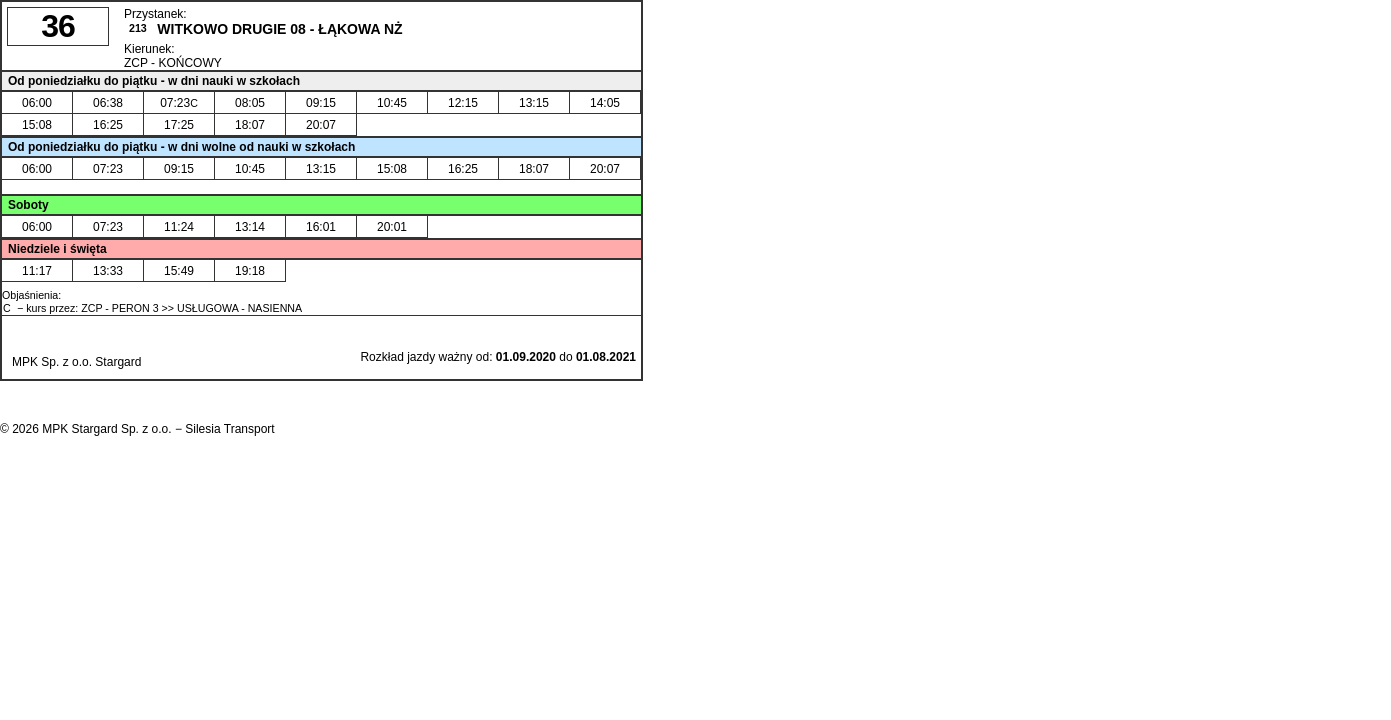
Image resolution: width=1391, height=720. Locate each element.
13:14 (250, 227)
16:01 (321, 227)
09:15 (321, 103)
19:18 (250, 271)
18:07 (250, 125)
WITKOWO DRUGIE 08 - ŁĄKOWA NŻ (279, 29)
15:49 (179, 271)
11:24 (179, 227)
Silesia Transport (229, 429)
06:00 (37, 103)
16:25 (108, 125)
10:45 (392, 103)
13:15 (534, 103)
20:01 (392, 227)
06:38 (108, 103)
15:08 (37, 125)
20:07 (321, 125)
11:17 (37, 271)
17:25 (179, 125)
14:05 (605, 103)
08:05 (250, 103)
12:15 (463, 103)
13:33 (108, 271)
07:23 (179, 103)
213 (138, 28)
